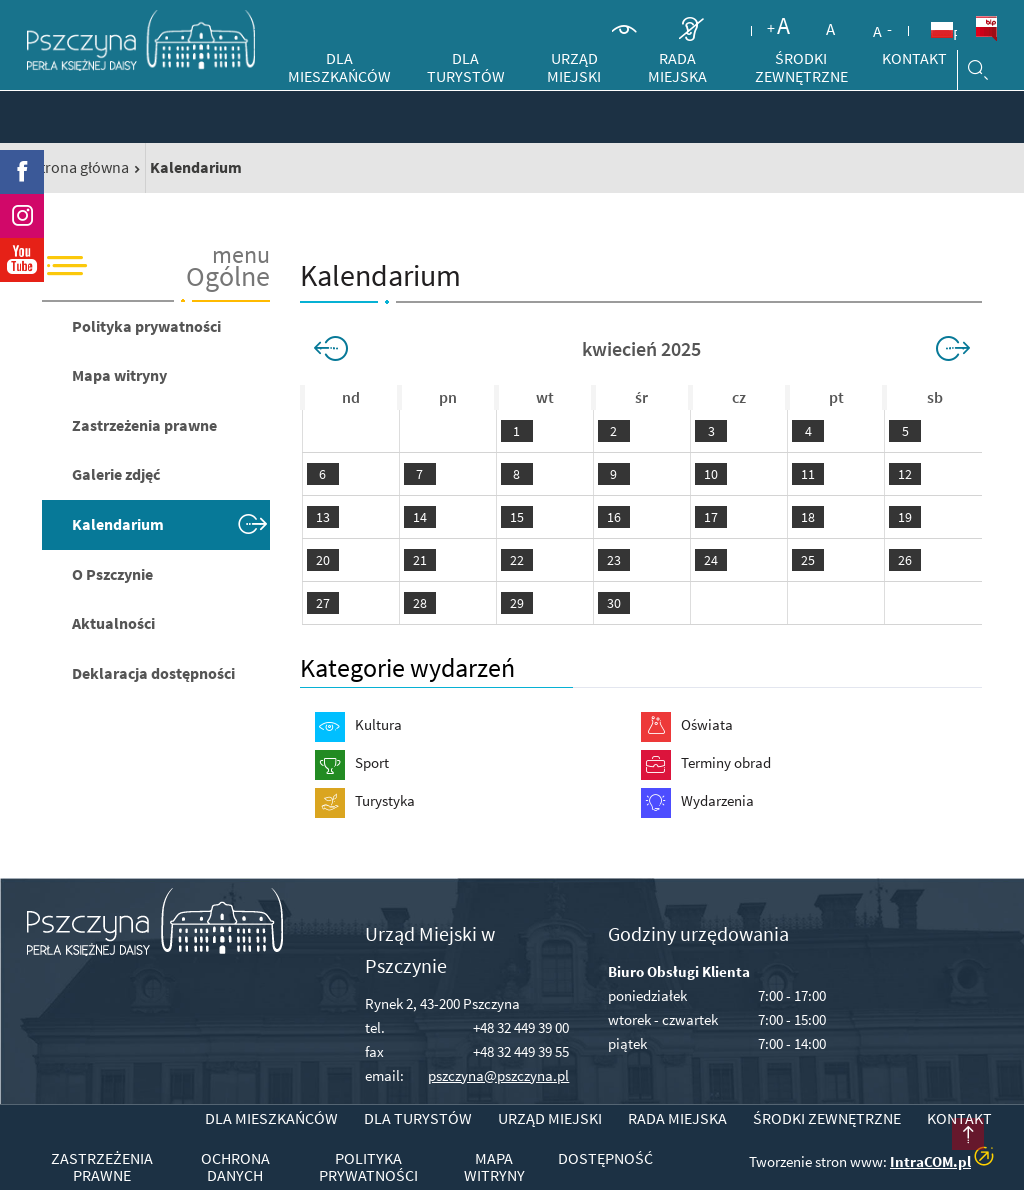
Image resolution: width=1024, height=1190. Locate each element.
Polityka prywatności (146, 326)
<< (334, 349)
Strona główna (80, 167)
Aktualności (113, 623)
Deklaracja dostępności (153, 673)
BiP (986, 29)
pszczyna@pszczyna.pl (498, 1075)
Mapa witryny (119, 375)
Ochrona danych (235, 1167)
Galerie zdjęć (116, 474)
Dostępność (605, 1159)
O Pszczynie (112, 574)
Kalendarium (118, 524)
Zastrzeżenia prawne (144, 425)
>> (950, 349)
